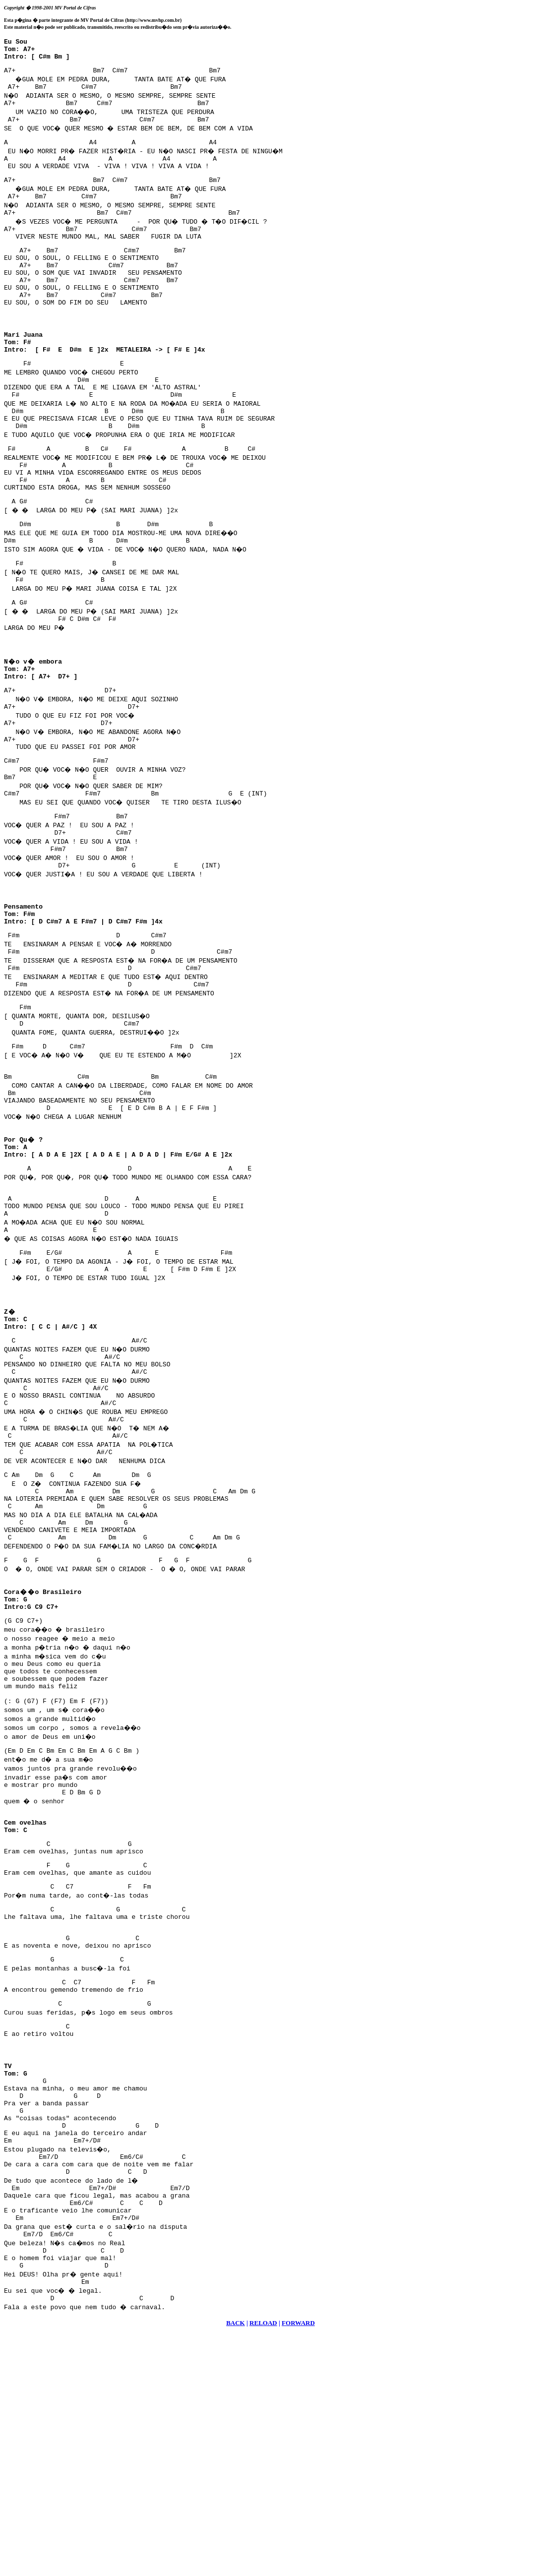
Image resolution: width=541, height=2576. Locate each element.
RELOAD (263, 2564)
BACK (235, 2564)
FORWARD (298, 2564)
